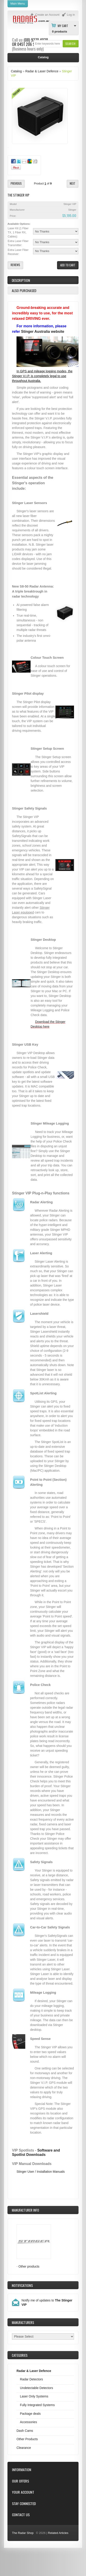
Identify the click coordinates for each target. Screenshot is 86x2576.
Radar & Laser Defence (41, 71)
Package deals (30, 2413)
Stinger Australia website (42, 331)
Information (21, 2470)
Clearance (24, 2448)
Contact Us (21, 2515)
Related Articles (58, 2533)
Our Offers (20, 2481)
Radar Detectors (31, 2379)
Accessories (28, 2422)
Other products (29, 2266)
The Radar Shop (22, 2533)
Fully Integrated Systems (37, 2405)
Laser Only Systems (34, 2396)
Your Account (23, 2492)
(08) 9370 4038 (36, 40)
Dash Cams (25, 2430)
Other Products (27, 2439)
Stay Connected (24, 2503)
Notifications (22, 2285)
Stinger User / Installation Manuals (41, 2171)
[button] (70, 43)
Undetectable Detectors (36, 2388)
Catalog (16, 71)
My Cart (63, 25)
